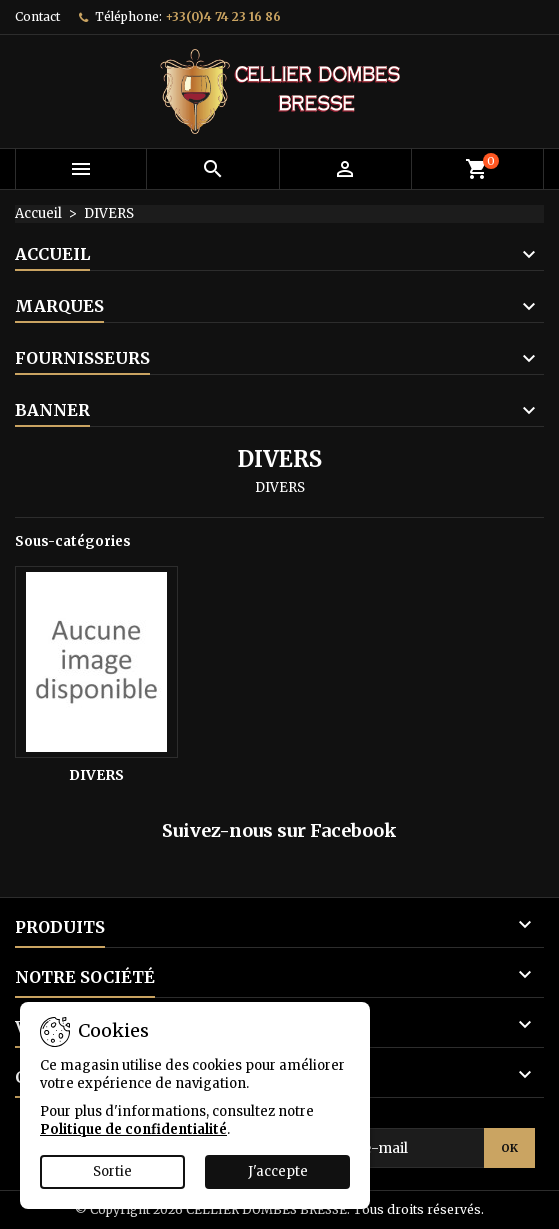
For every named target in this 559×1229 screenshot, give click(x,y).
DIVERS (96, 775)
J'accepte (278, 1171)
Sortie (112, 1171)
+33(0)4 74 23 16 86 (223, 16)
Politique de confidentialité (133, 1129)
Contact (37, 16)
